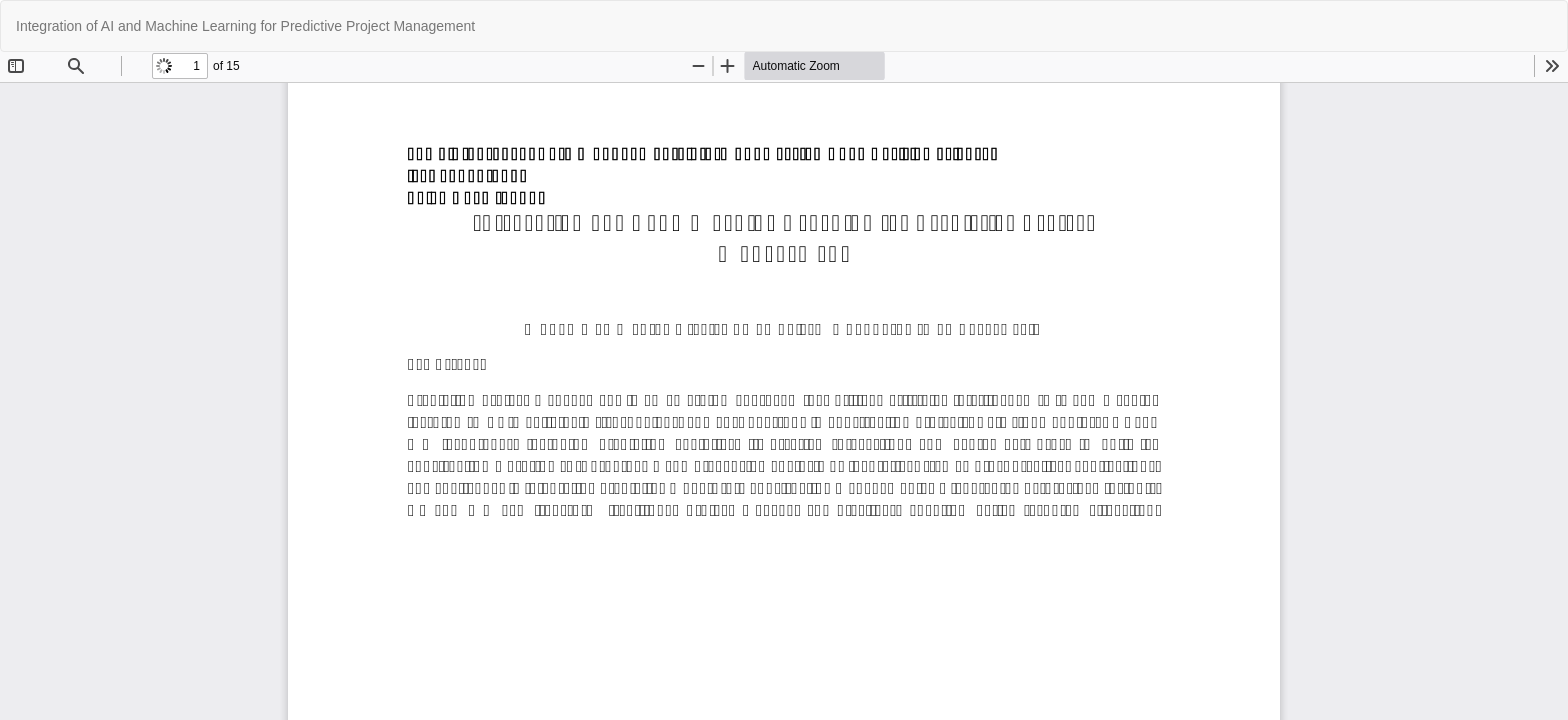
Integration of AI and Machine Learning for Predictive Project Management (245, 26)
